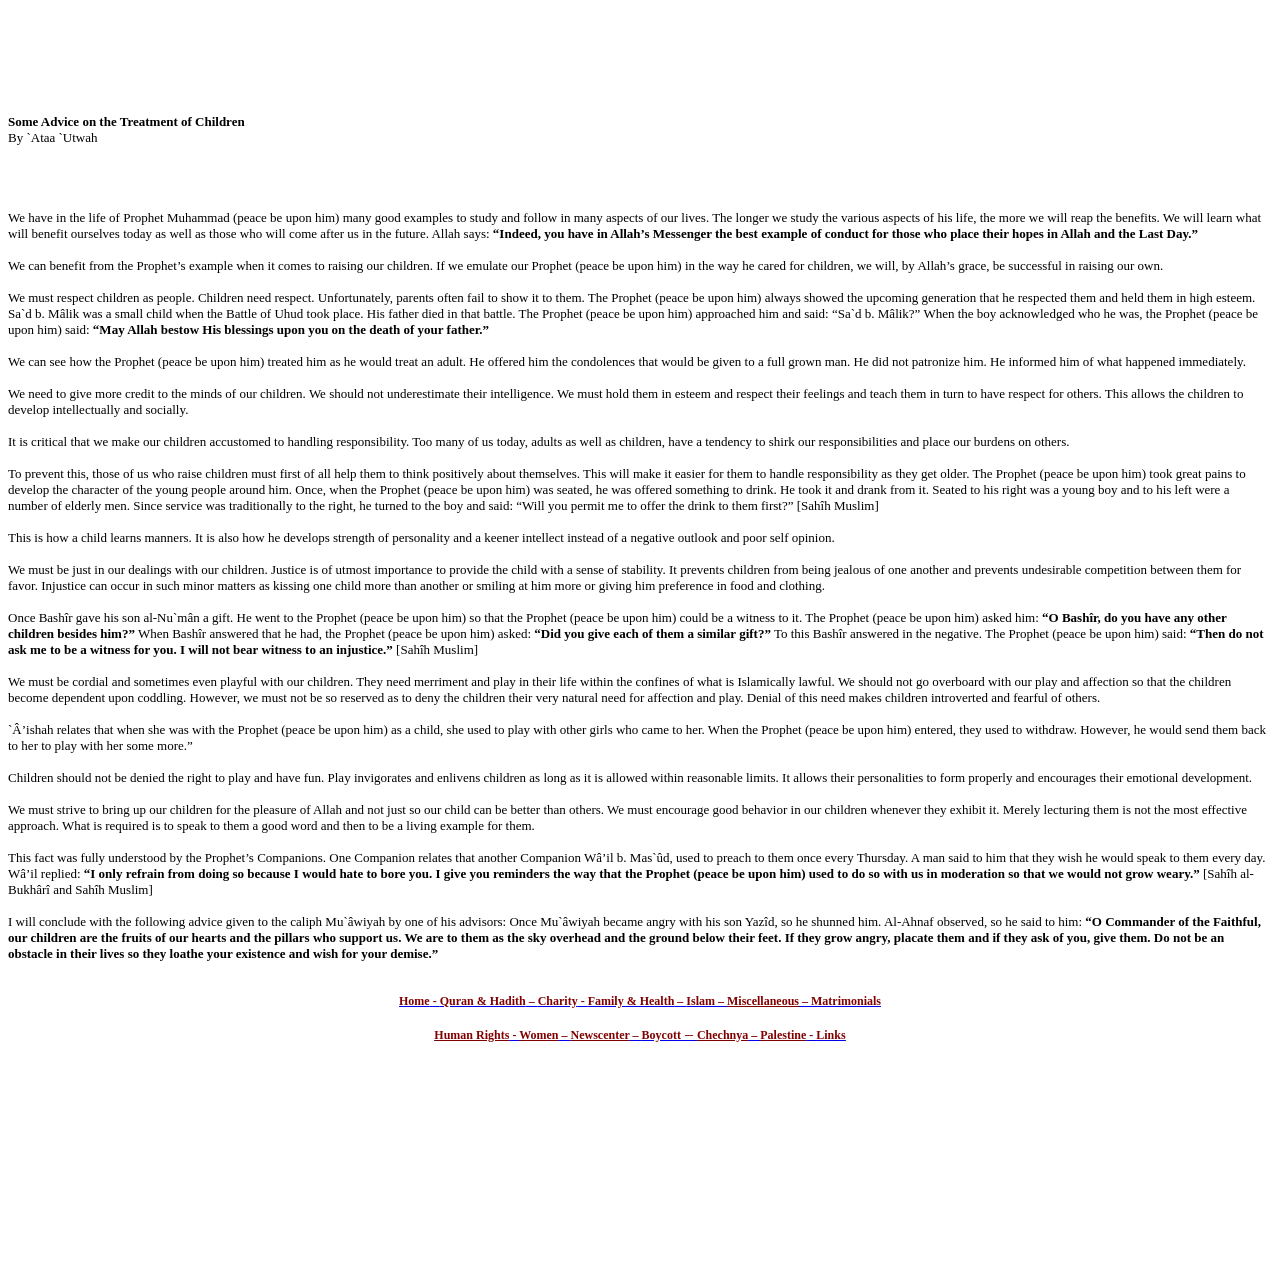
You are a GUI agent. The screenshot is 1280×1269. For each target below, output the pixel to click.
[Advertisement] (640, 53)
